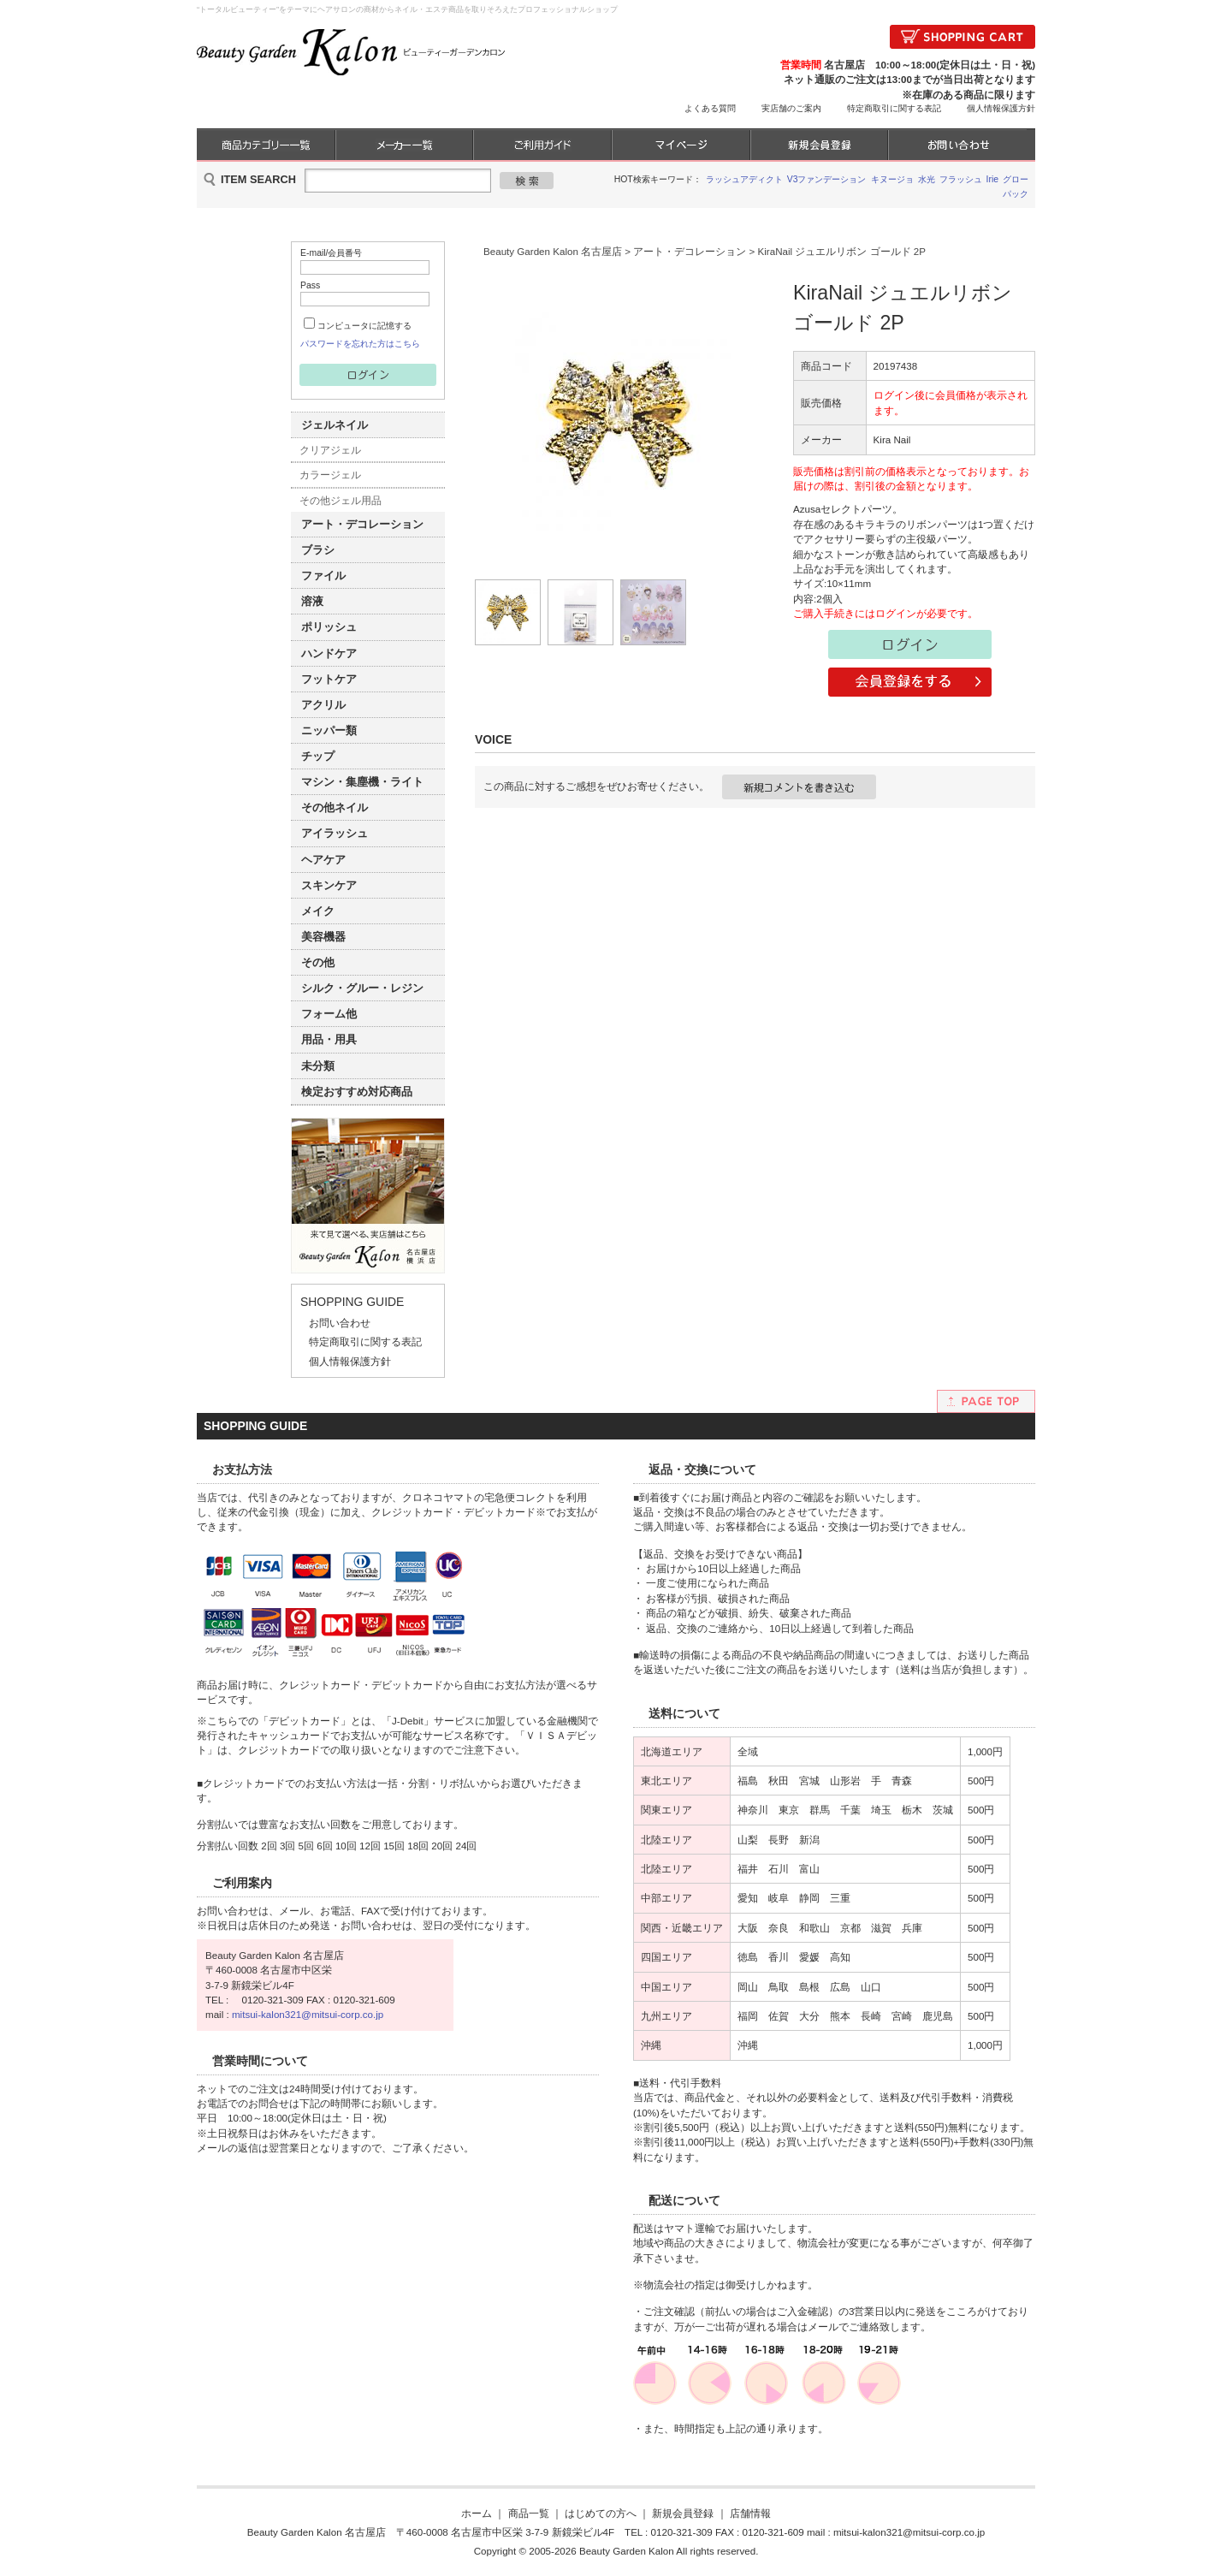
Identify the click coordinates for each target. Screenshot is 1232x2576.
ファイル (323, 575)
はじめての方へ (601, 2513)
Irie (992, 179)
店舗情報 (750, 2513)
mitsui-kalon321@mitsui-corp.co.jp (307, 2014)
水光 (926, 179)
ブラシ (318, 549)
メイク (318, 911)
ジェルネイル (334, 424)
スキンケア (329, 885)
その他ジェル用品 (340, 500)
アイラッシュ (334, 833)
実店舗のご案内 (791, 108)
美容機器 (323, 936)
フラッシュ (960, 179)
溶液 (312, 601)
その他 (318, 962)
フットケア (329, 679)
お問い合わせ (339, 1322)
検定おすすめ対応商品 (356, 1091)
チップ (318, 756)
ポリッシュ (329, 626)
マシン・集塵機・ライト (362, 781)
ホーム (476, 2513)
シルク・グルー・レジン (362, 988)
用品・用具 (329, 1039)
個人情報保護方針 (1001, 108)
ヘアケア (323, 859)
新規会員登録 (683, 2513)
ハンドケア (329, 653)
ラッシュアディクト (744, 179)
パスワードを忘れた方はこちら (360, 343)
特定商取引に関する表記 (894, 108)
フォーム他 (329, 1013)
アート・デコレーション (362, 524)
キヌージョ (892, 179)
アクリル (323, 704)
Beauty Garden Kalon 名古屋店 (552, 251)
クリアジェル (330, 449)
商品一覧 (528, 2513)
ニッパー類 (329, 730)
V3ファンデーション (827, 179)
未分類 (318, 1065)
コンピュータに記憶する (364, 325)
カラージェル (330, 474)
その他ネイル (334, 807)
